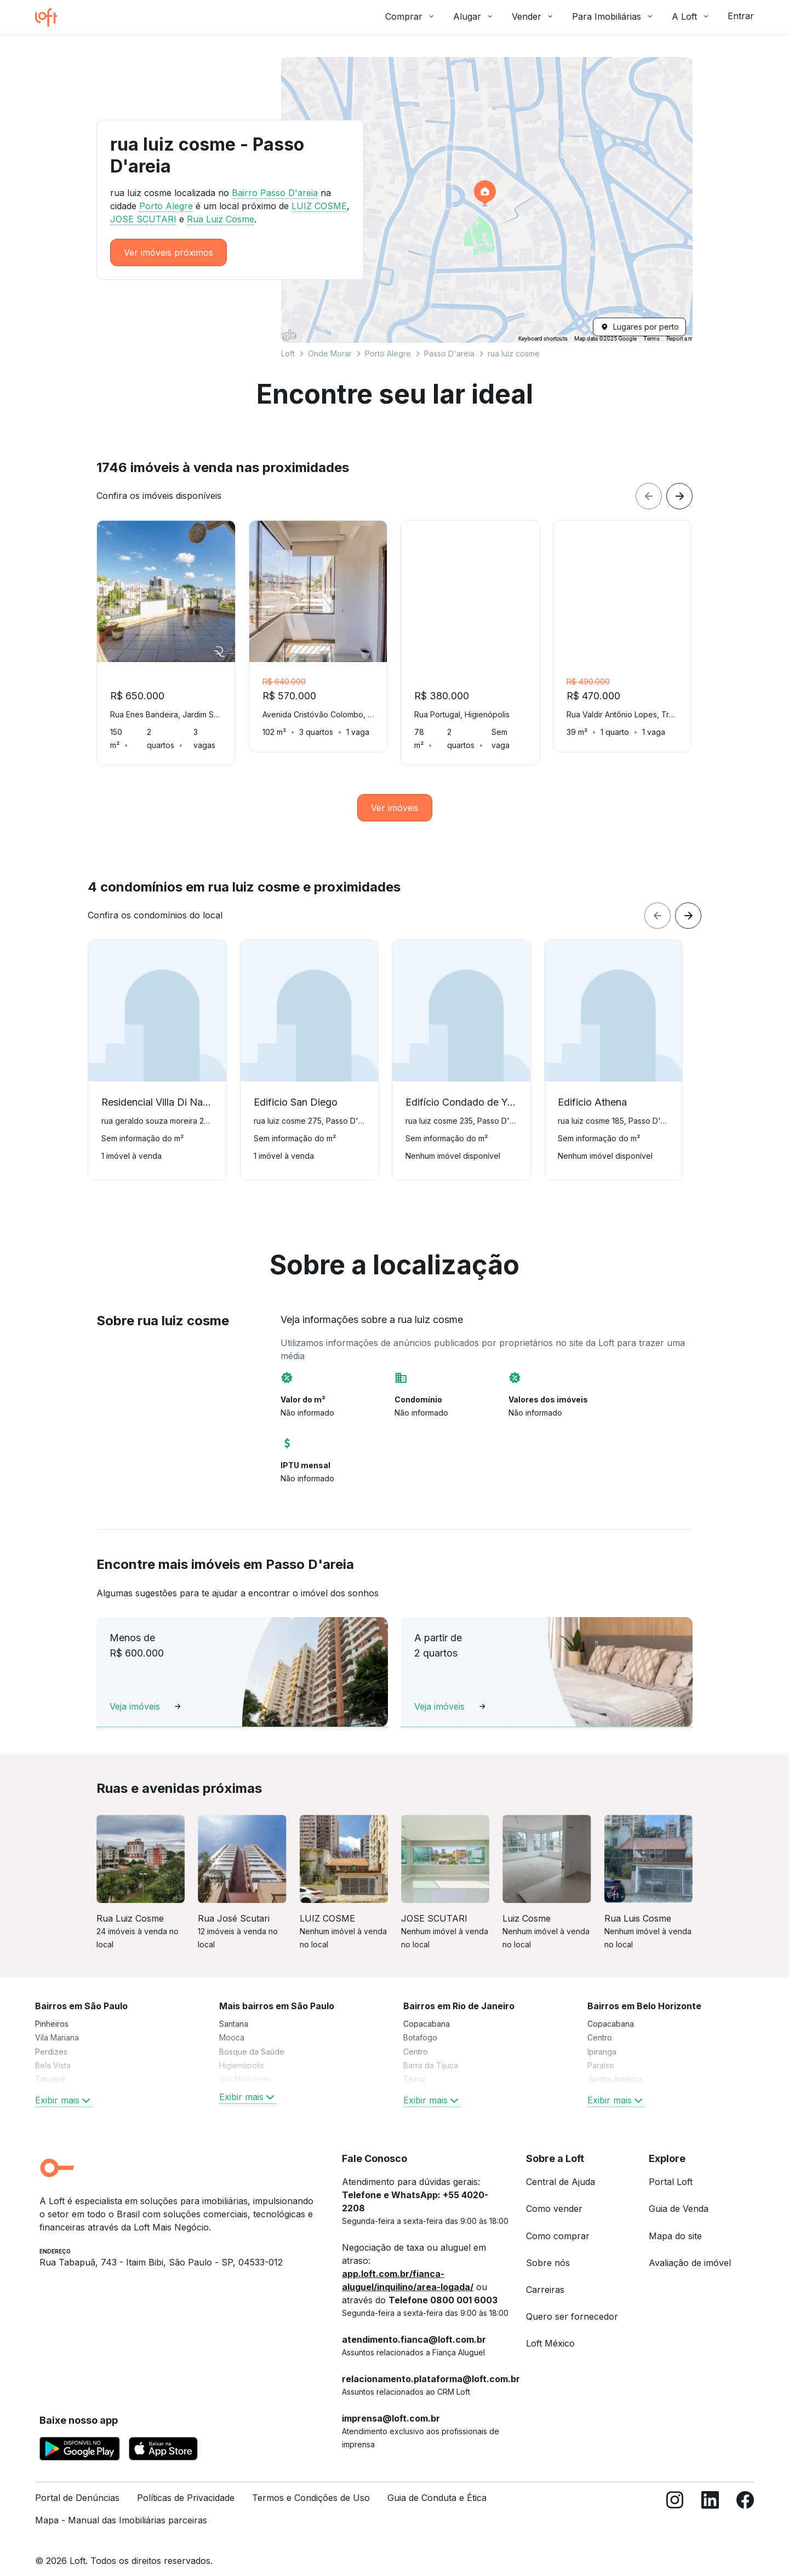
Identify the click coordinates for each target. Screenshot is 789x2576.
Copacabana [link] (426, 2010)
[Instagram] (675, 2500)
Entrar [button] (741, 15)
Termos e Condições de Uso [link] (311, 2484)
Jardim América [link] (615, 2066)
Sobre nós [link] (548, 2249)
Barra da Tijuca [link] (430, 2052)
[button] (487, 200)
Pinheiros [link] (51, 2010)
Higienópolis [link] (241, 2052)
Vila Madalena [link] (244, 2066)
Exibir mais (64, 2087)
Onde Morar (330, 353)
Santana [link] (233, 2010)
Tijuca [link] (414, 2066)
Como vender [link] (554, 2195)
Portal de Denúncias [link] (77, 2484)
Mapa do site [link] (675, 2222)
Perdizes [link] (51, 2038)
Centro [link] (415, 2038)
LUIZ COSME (319, 205)
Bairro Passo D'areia (275, 192)
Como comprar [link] (558, 2222)
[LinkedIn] (710, 2500)
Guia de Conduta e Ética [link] (437, 2484)
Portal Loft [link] (671, 2168)
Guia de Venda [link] (678, 2195)
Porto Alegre (388, 353)
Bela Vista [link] (53, 2052)
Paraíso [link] (600, 2052)
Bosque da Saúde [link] (251, 2038)
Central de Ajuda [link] (560, 2168)
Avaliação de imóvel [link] (690, 2249)
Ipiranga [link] (601, 2038)
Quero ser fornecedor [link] (572, 2303)
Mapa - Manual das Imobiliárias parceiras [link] (121, 2507)
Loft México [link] (550, 2330)
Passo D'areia (449, 353)
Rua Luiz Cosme (220, 219)
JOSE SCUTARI (143, 219)
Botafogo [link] (420, 2024)
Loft (288, 353)
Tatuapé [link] (50, 2066)
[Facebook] (745, 2500)
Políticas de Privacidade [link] (186, 2484)
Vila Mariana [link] (57, 2024)
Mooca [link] (231, 2024)
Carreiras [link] (545, 2276)
